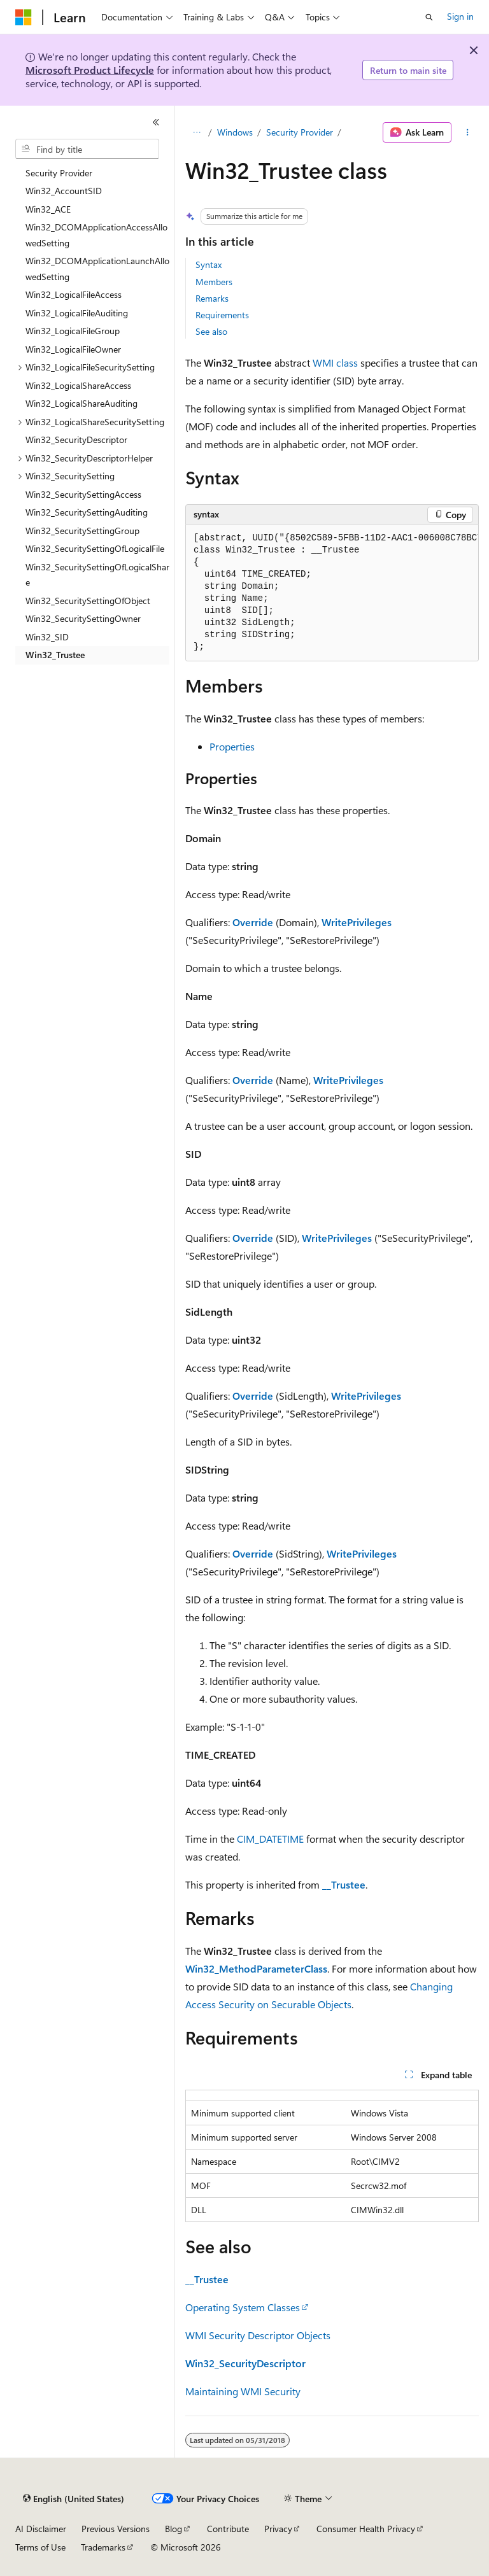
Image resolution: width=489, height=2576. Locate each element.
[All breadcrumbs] (196, 132)
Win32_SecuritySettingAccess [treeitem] (83, 494)
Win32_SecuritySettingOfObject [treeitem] (87, 601)
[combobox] (87, 149)
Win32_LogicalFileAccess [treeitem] (73, 294)
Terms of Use (40, 2547)
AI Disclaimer (40, 2529)
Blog (173, 2529)
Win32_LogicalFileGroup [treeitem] (72, 331)
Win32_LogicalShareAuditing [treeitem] (81, 403)
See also (211, 331)
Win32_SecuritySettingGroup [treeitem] (82, 530)
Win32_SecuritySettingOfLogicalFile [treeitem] (94, 548)
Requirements (222, 315)
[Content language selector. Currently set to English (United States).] (73, 2499)
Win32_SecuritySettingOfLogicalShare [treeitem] (97, 575)
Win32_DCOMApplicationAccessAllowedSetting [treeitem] (96, 235)
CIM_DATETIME (270, 1838)
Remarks (212, 298)
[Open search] (429, 17)
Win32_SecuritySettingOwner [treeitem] (83, 618)
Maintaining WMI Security (243, 2391)
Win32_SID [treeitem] (47, 637)
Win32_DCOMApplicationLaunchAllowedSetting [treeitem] (97, 269)
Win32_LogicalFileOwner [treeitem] (73, 349)
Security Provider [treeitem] (58, 173)
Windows (235, 132)
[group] (332, 592)
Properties (232, 746)
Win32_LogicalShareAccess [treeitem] (78, 385)
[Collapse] (156, 122)
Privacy (278, 2529)
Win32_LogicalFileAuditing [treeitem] (76, 313)
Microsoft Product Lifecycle (89, 69)
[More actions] (468, 132)
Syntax (208, 264)
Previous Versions (116, 2529)
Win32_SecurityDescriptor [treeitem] (76, 439)
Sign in (460, 16)
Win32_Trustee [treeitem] (55, 655)
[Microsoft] (23, 17)
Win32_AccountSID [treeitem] (63, 191)
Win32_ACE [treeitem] (48, 209)
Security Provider (299, 132)
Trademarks (103, 2547)
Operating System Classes (242, 2307)
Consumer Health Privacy (365, 2529)
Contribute (228, 2529)
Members (213, 282)
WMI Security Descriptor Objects (257, 2335)
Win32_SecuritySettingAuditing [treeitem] (86, 512)
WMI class (335, 362)
